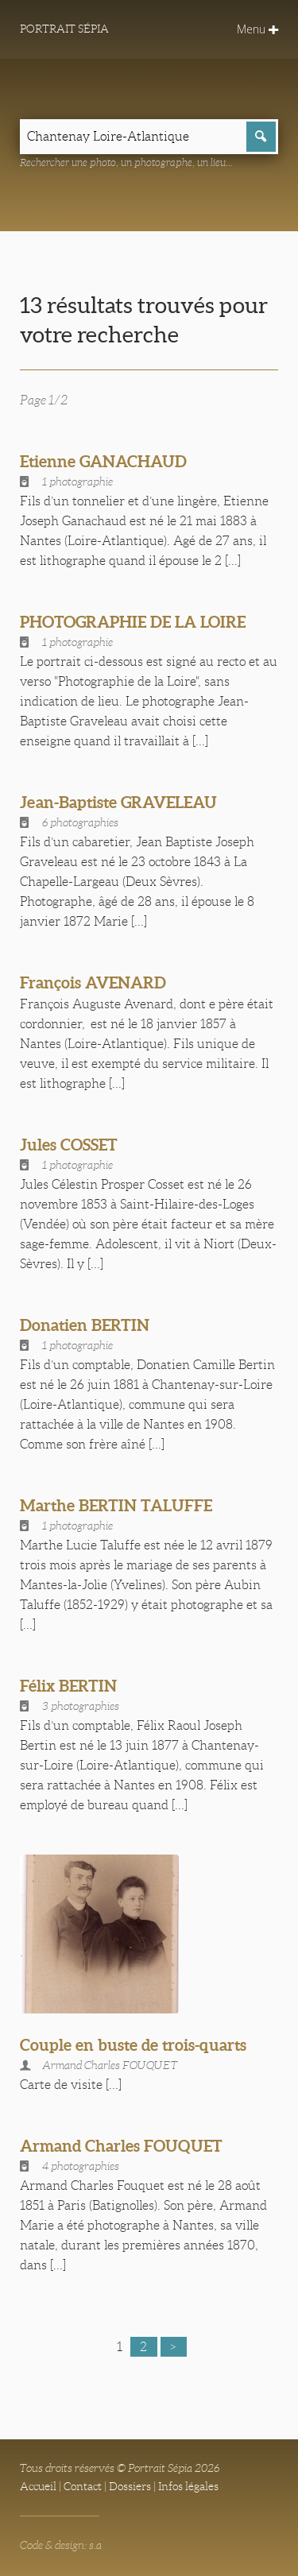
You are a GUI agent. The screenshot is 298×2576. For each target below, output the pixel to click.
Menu (257, 29)
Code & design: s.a (61, 2545)
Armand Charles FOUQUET (121, 2146)
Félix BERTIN (68, 1686)
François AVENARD (93, 982)
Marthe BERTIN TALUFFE (116, 1505)
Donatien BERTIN (84, 1325)
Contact (83, 2486)
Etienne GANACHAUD (103, 461)
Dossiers (130, 2486)
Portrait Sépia (64, 28)
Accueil (38, 2486)
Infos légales (188, 2486)
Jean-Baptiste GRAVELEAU (118, 802)
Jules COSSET (69, 1144)
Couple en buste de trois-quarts (133, 2045)
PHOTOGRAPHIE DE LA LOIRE (133, 622)
